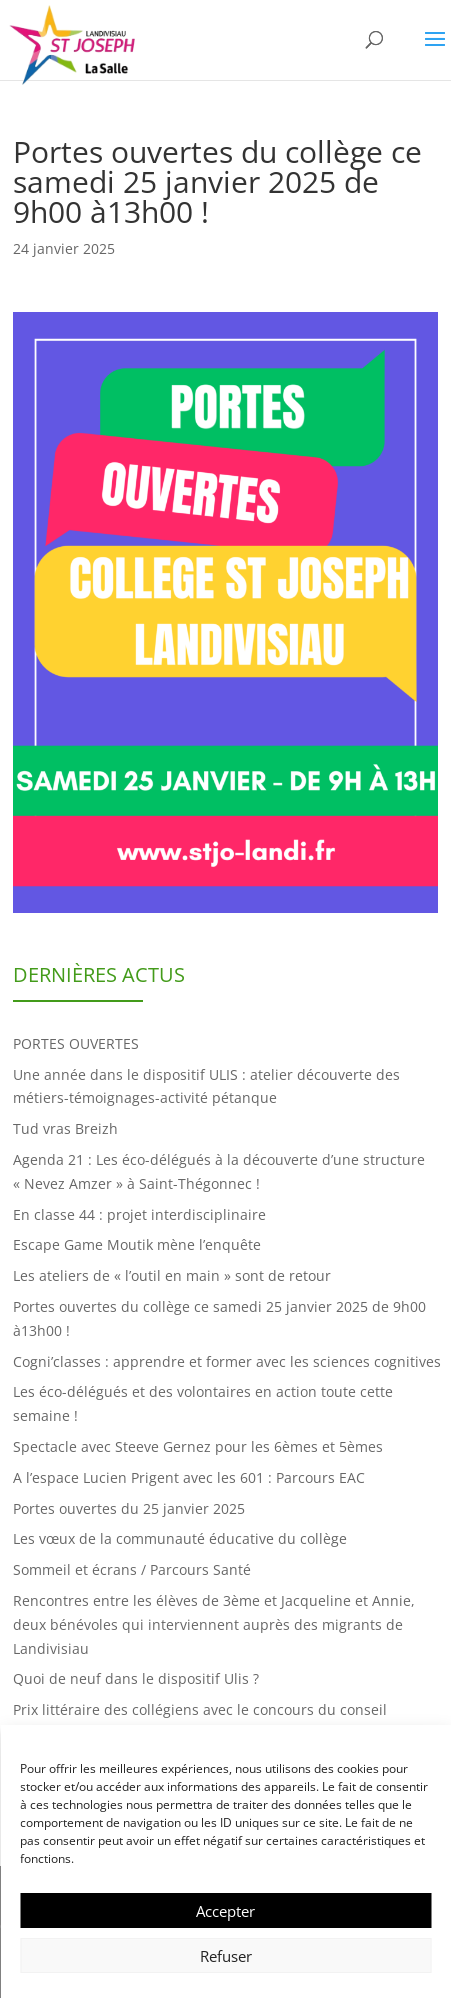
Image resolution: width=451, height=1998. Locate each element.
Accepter (225, 1911)
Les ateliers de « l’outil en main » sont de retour (172, 1275)
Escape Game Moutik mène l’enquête (137, 1244)
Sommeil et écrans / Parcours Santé (132, 1569)
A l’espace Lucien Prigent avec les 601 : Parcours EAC (189, 1477)
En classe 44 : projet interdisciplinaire (139, 1214)
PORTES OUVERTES (76, 1043)
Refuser (226, 1956)
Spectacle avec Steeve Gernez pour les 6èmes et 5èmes (198, 1446)
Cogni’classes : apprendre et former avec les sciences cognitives (227, 1361)
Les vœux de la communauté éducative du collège (180, 1538)
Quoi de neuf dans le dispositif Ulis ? (136, 1678)
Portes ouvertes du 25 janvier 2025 (129, 1508)
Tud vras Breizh (65, 1128)
